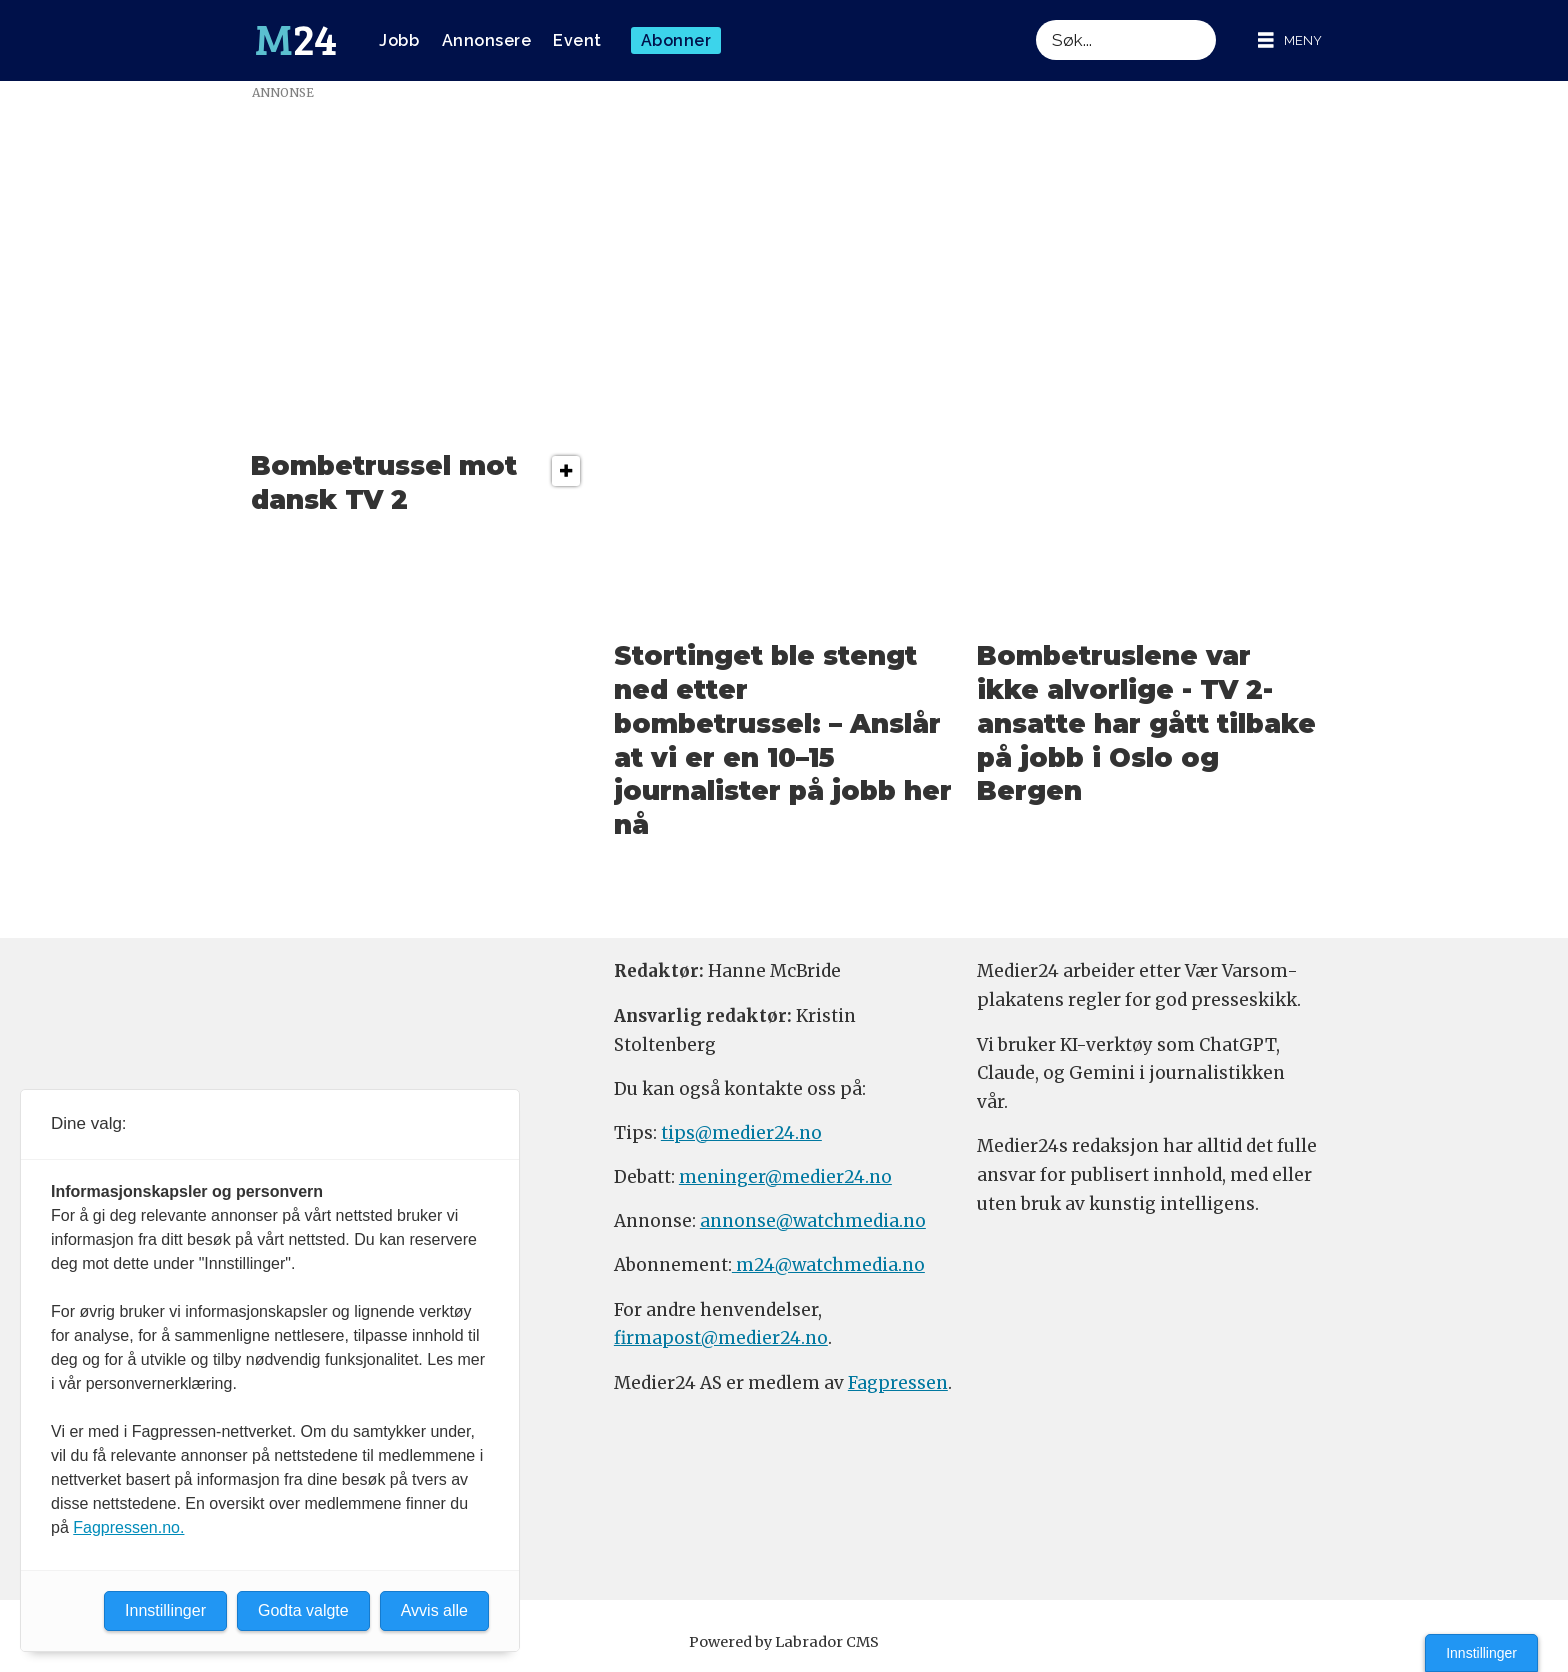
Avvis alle (434, 1610)
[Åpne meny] (1290, 40)
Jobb (399, 40)
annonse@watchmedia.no (813, 1221)
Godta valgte (303, 1610)
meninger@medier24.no (785, 1177)
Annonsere (487, 40)
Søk (1035, 19)
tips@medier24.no (741, 1133)
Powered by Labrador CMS (784, 1642)
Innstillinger (1481, 1653)
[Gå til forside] (296, 41)
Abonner (676, 40)
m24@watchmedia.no (828, 1265)
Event (577, 40)
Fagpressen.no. (128, 1527)
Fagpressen (898, 1383)
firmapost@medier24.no (721, 1338)
